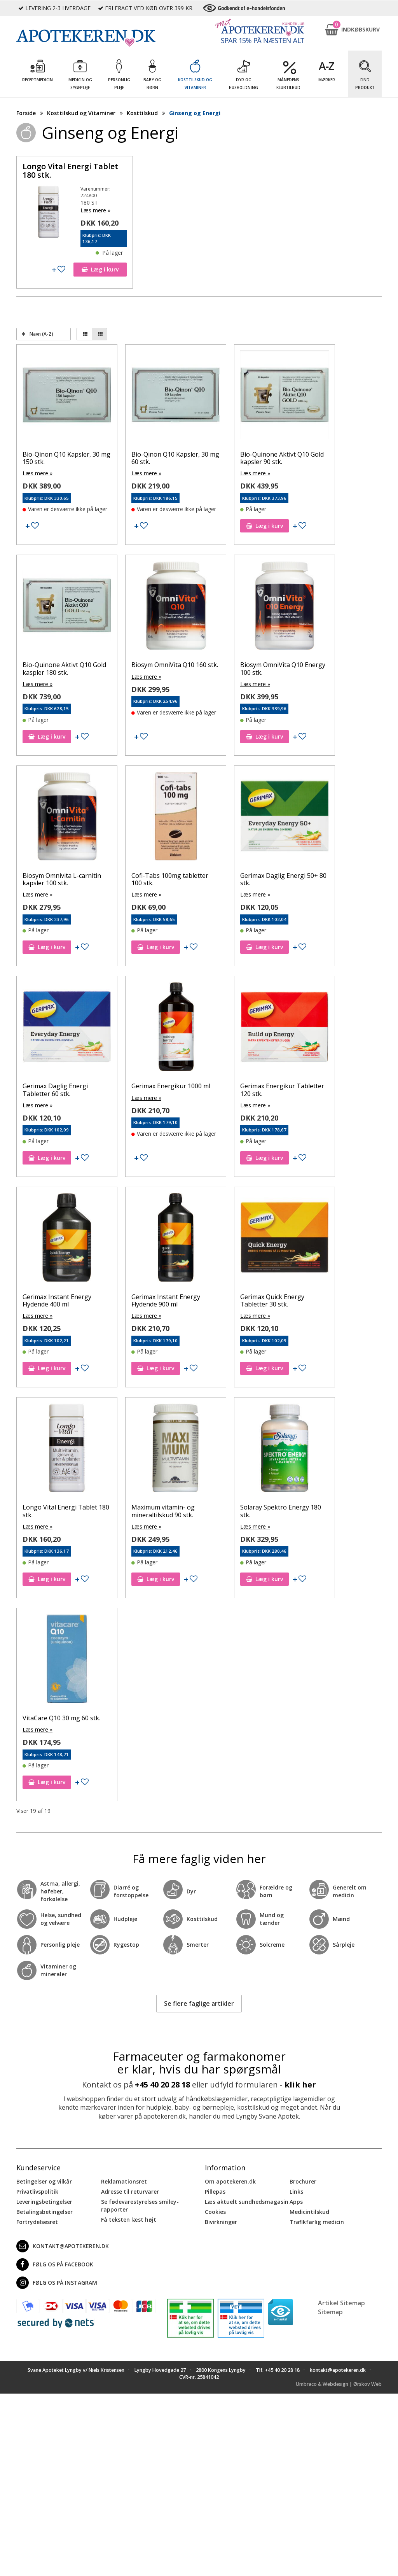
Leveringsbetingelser (44, 2201)
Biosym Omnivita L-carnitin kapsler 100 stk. (62, 879)
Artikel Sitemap (341, 2303)
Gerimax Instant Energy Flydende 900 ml (165, 1300)
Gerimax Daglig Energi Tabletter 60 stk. (55, 1090)
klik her (300, 2084)
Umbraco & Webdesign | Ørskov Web (339, 2384)
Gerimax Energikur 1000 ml (170, 1086)
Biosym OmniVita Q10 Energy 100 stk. (282, 668)
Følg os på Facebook (54, 2264)
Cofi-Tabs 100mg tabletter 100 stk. (169, 879)
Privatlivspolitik (37, 2191)
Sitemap (330, 2312)
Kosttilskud (142, 113)
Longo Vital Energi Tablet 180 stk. (70, 171)
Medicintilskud (309, 2211)
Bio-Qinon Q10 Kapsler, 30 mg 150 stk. (66, 458)
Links (296, 2191)
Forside (26, 113)
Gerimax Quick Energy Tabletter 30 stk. (272, 1300)
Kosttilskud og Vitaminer (81, 113)
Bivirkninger (221, 2222)
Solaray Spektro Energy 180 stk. (280, 1511)
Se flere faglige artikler (199, 2003)
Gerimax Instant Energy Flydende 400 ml (57, 1300)
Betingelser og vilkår (44, 2181)
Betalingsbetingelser (44, 2211)
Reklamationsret (124, 2181)
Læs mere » (95, 210)
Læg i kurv (100, 269)
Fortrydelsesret (37, 2222)
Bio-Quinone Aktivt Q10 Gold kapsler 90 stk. (282, 458)
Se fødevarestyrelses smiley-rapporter (140, 2205)
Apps (296, 2201)
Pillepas (215, 2191)
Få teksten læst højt (128, 2219)
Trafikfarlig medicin (317, 2222)
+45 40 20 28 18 (162, 2084)
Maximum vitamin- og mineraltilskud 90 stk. (163, 1511)
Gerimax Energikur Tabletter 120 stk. (282, 1090)
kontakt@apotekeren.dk (62, 2246)
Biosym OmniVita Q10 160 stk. (174, 664)
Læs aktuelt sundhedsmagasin (246, 2201)
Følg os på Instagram (56, 2283)
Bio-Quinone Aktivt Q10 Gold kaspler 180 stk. (64, 668)
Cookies (215, 2211)
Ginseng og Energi (194, 113)
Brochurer (303, 2181)
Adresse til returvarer (130, 2191)
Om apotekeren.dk (230, 2181)
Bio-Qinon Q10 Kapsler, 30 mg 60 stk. (175, 458)
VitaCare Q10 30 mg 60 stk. (61, 1718)
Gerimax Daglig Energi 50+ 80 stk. (283, 879)
